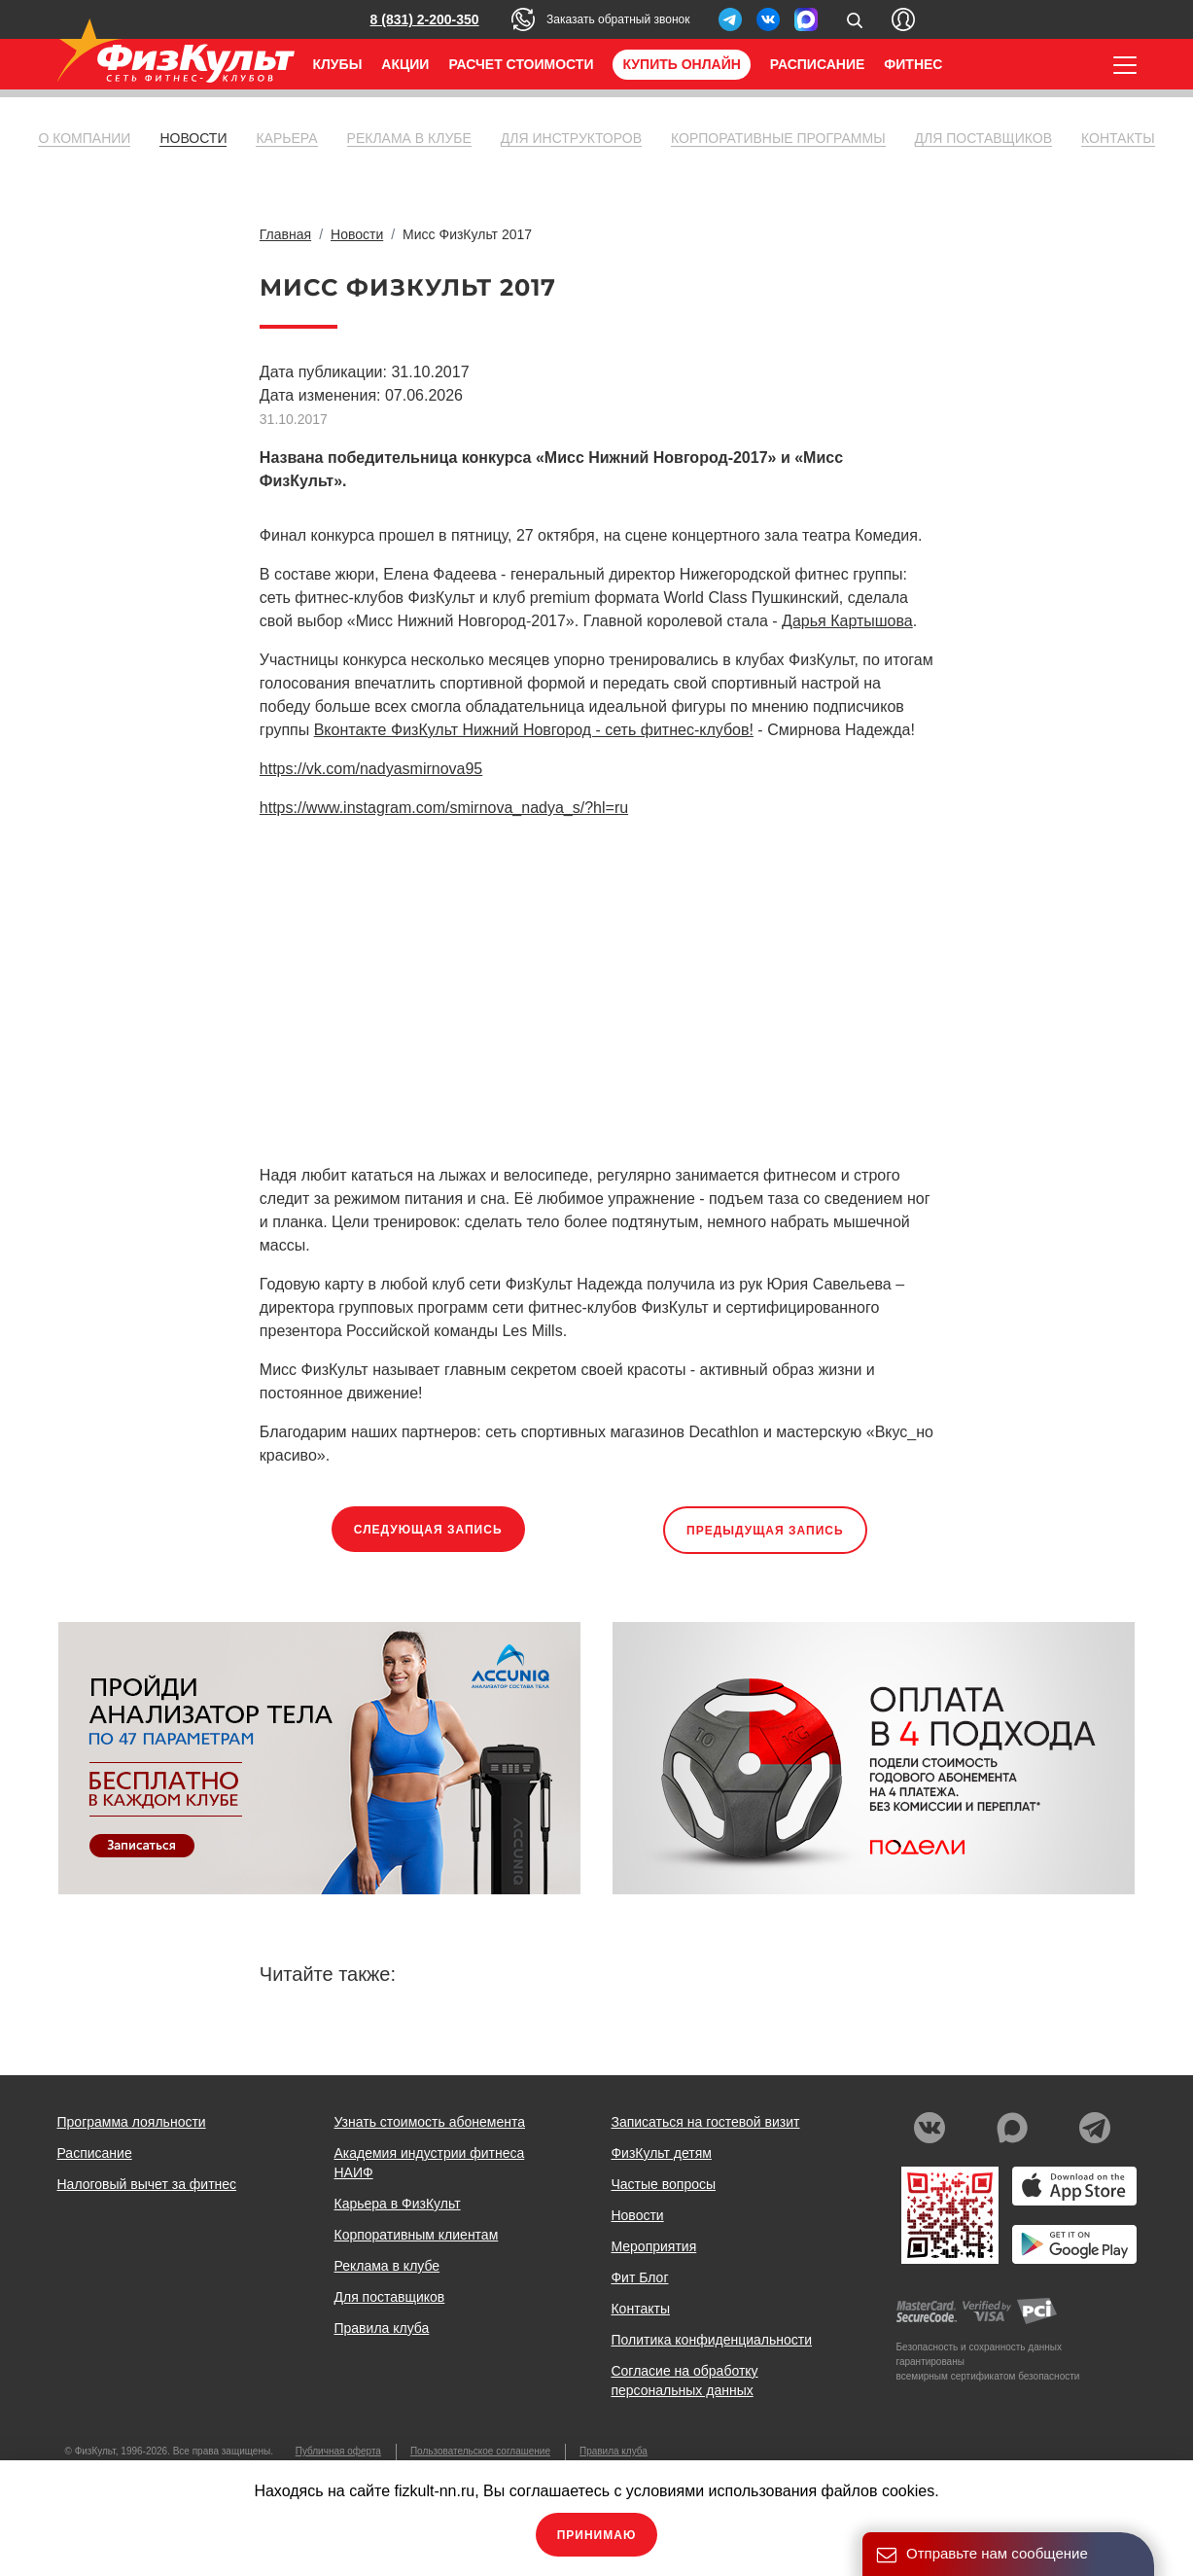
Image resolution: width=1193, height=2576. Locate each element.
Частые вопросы (663, 2184)
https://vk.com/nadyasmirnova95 (371, 768)
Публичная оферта (338, 2451)
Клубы (338, 64)
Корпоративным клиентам (415, 2234)
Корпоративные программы (778, 138)
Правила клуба (381, 2328)
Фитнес (913, 64)
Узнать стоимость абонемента (429, 2122)
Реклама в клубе (409, 138)
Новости (193, 138)
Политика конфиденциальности (711, 2339)
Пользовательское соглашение (480, 2451)
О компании (84, 138)
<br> (532, 988)
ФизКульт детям (661, 2153)
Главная (285, 234)
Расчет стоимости (520, 64)
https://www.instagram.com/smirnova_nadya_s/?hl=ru (444, 807)
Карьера (286, 138)
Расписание (817, 64)
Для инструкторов (571, 138)
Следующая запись (428, 1529)
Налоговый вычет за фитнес (147, 2184)
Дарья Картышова (847, 621)
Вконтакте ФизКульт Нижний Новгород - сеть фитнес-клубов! (534, 730)
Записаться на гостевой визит (705, 2122)
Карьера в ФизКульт (396, 2203)
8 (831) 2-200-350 (424, 19)
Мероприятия (653, 2246)
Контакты (1118, 138)
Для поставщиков (983, 138)
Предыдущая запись (765, 1530)
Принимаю (597, 2535)
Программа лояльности (131, 2122)
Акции (405, 64)
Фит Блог (639, 2277)
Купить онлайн (681, 64)
